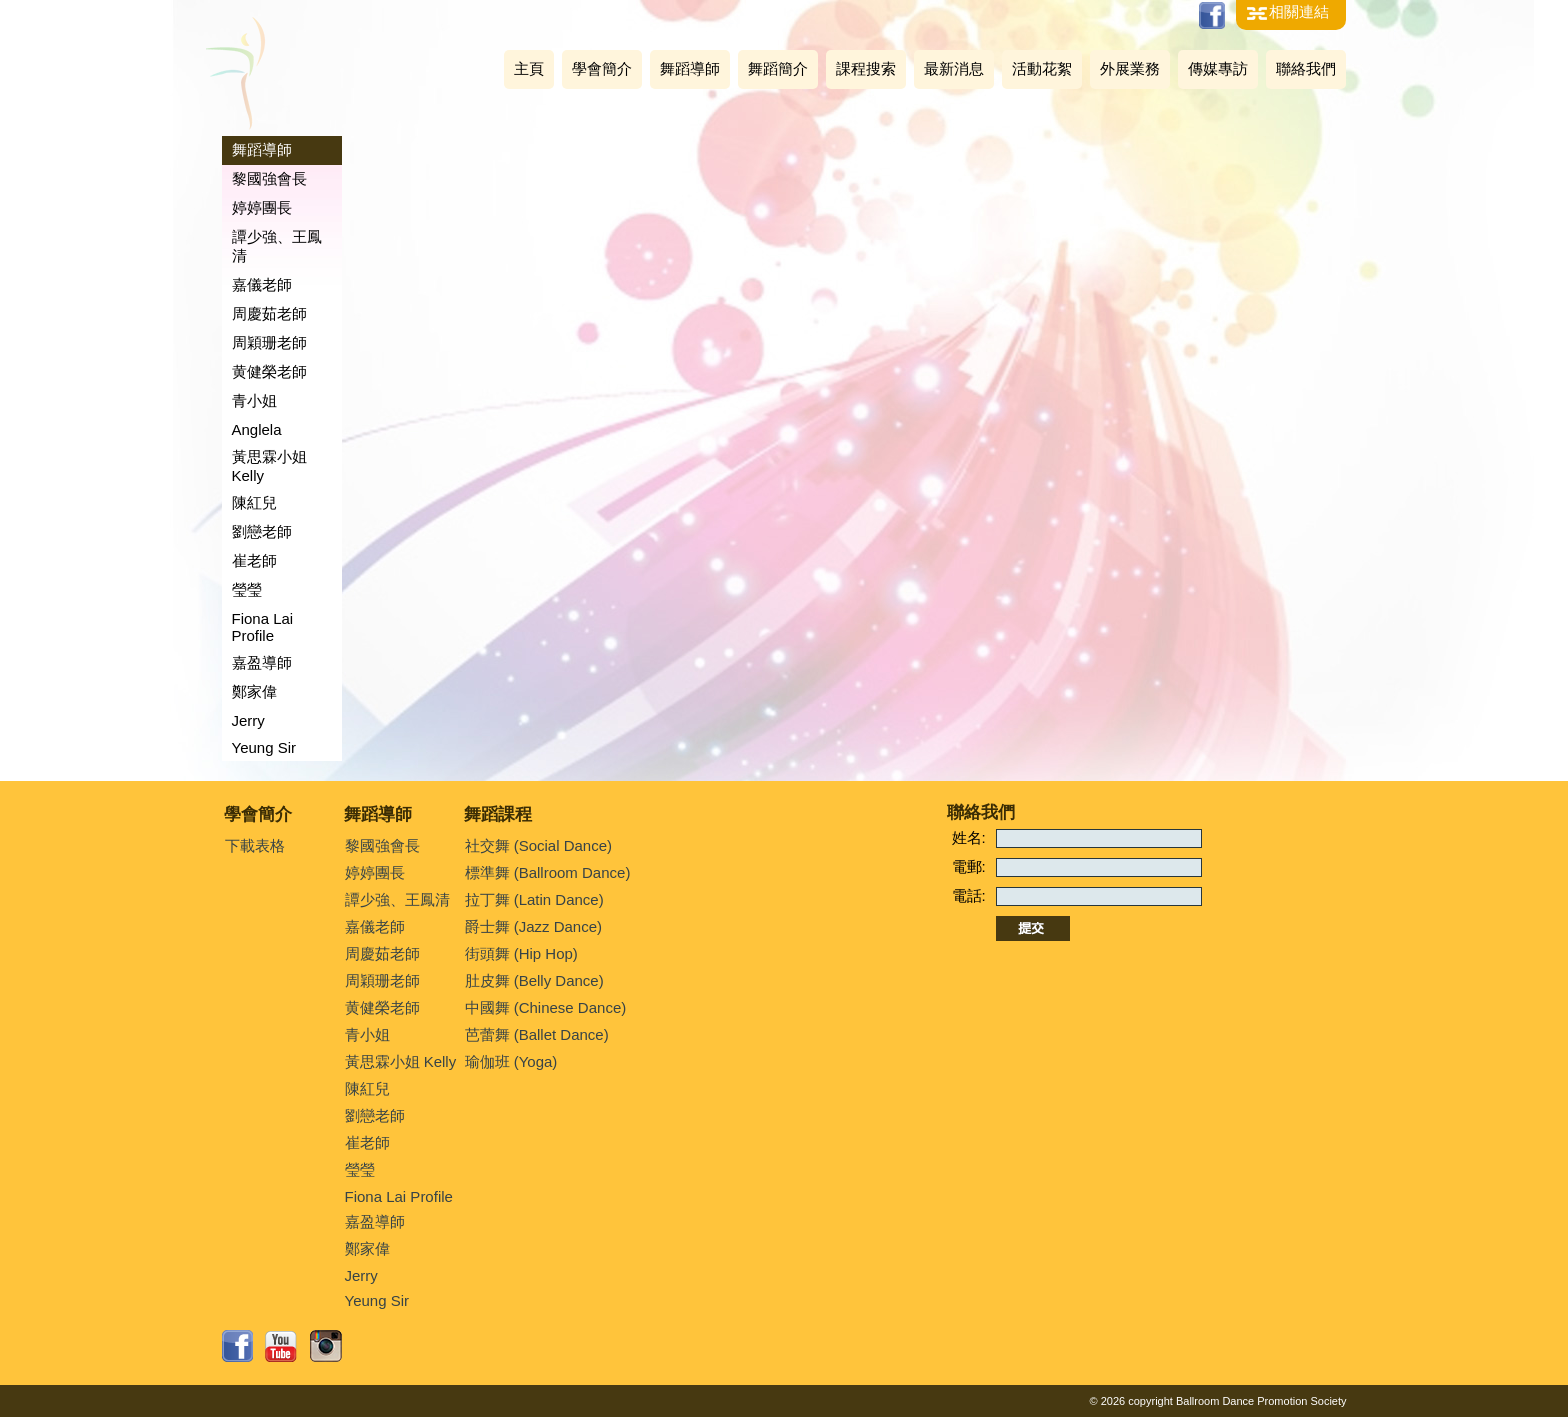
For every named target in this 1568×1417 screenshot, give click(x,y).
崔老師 (254, 560)
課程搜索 (866, 68)
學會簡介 (602, 68)
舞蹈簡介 (778, 68)
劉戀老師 (262, 531)
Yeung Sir (264, 747)
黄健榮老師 (269, 371)
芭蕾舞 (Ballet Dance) (537, 1034)
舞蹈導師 (690, 68)
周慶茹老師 (269, 313)
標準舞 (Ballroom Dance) (548, 872)
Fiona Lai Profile (263, 627)
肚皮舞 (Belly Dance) (534, 980)
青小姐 (254, 400)
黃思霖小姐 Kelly (269, 466)
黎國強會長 (269, 178)
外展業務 (1130, 68)
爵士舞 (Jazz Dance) (534, 926)
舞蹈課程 (498, 814)
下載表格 (255, 845)
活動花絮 (1042, 68)
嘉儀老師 (262, 284)
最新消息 (954, 68)
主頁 (529, 68)
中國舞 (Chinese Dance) (546, 1007)
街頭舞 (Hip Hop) (521, 953)
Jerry (248, 720)
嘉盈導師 (262, 662)
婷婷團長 (262, 207)
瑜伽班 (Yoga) (511, 1061)
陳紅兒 (254, 502)
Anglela (257, 429)
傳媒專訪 (1218, 68)
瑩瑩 (247, 589)
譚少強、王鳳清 (277, 246)
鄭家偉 (254, 691)
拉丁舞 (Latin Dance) (534, 899)
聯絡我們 (1306, 68)
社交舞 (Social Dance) (539, 845)
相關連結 (1299, 11)
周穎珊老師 (269, 342)
